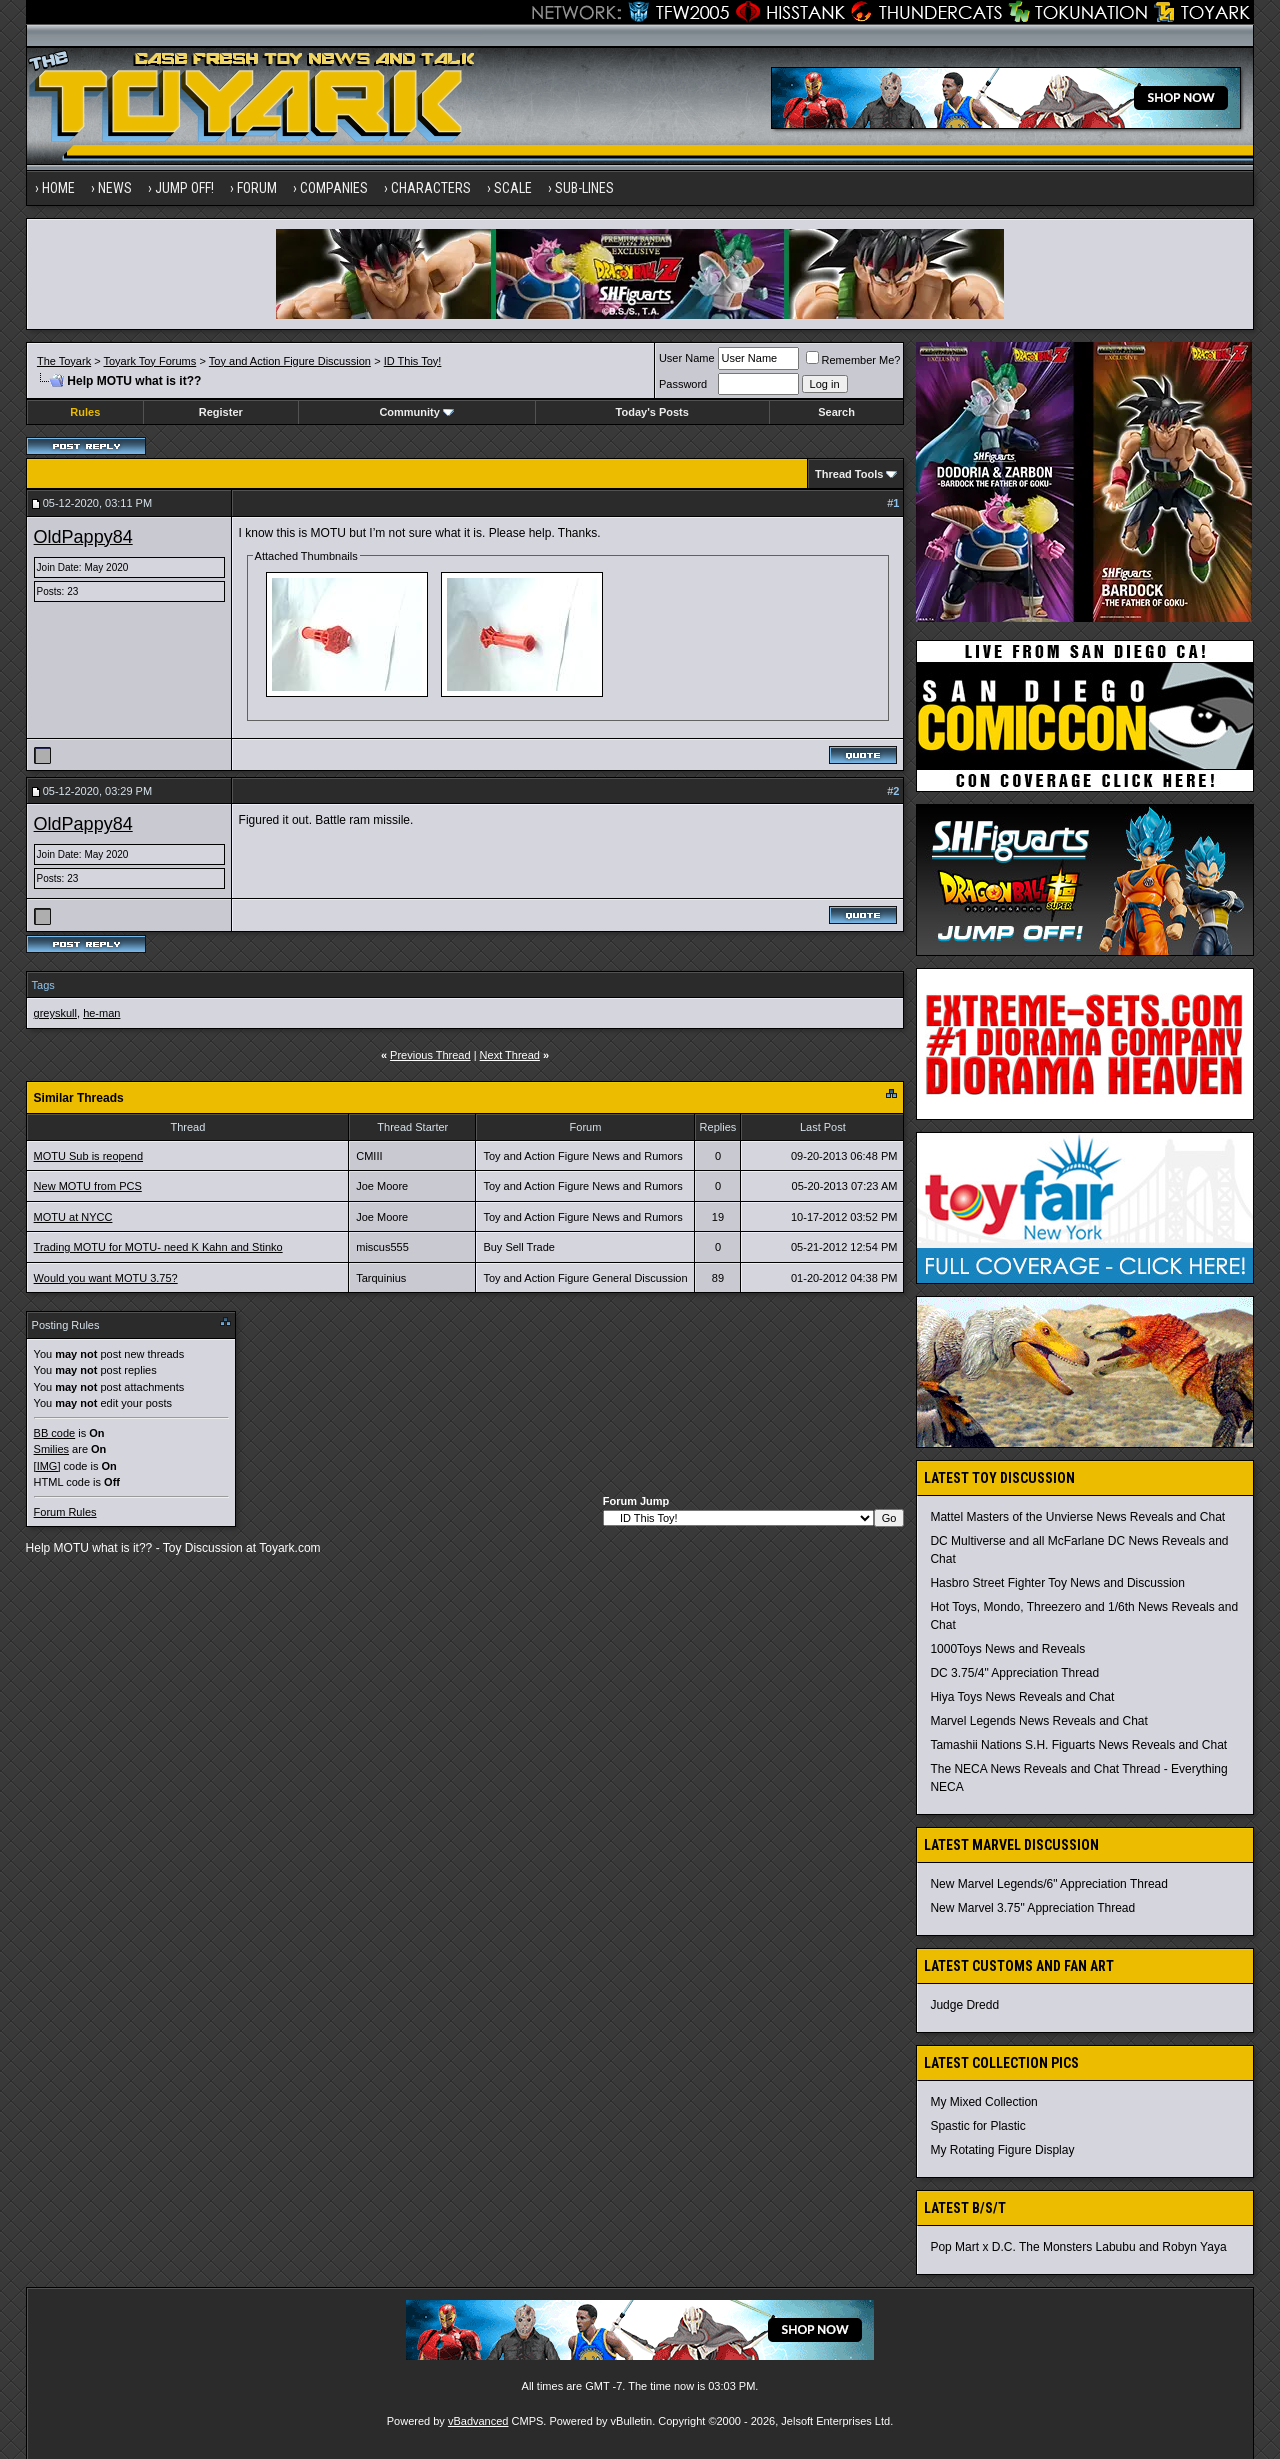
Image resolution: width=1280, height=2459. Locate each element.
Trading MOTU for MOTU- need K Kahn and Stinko (158, 1247)
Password (683, 384)
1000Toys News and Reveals (1007, 1649)
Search (836, 412)
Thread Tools (849, 474)
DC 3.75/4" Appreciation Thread (1014, 1673)
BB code (55, 1433)
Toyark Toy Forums (150, 361)
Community (416, 412)
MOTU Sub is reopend (88, 1156)
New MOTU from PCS (88, 1186)
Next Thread (510, 1055)
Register (221, 412)
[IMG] (47, 1466)
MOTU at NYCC (73, 1217)
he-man (101, 1013)
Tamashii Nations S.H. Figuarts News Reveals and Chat (1078, 1745)
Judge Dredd (964, 2005)
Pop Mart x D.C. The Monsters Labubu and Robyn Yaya (1078, 2247)
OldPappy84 (83, 537)
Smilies (51, 1449)
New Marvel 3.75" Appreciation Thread (1032, 1908)
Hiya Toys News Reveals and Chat (1022, 1697)
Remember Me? (853, 360)
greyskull (55, 1013)
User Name (687, 358)
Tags (43, 985)
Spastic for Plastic (977, 2126)
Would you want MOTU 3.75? (106, 1278)
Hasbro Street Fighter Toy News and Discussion (1057, 1583)
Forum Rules (65, 1512)
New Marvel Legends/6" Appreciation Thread (1049, 1884)
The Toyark (64, 361)
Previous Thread (430, 1055)
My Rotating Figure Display (1002, 2150)
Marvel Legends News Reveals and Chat (1038, 1721)
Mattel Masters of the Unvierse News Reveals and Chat (1077, 1517)
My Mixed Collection (983, 2102)
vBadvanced (478, 2421)
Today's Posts (652, 412)
